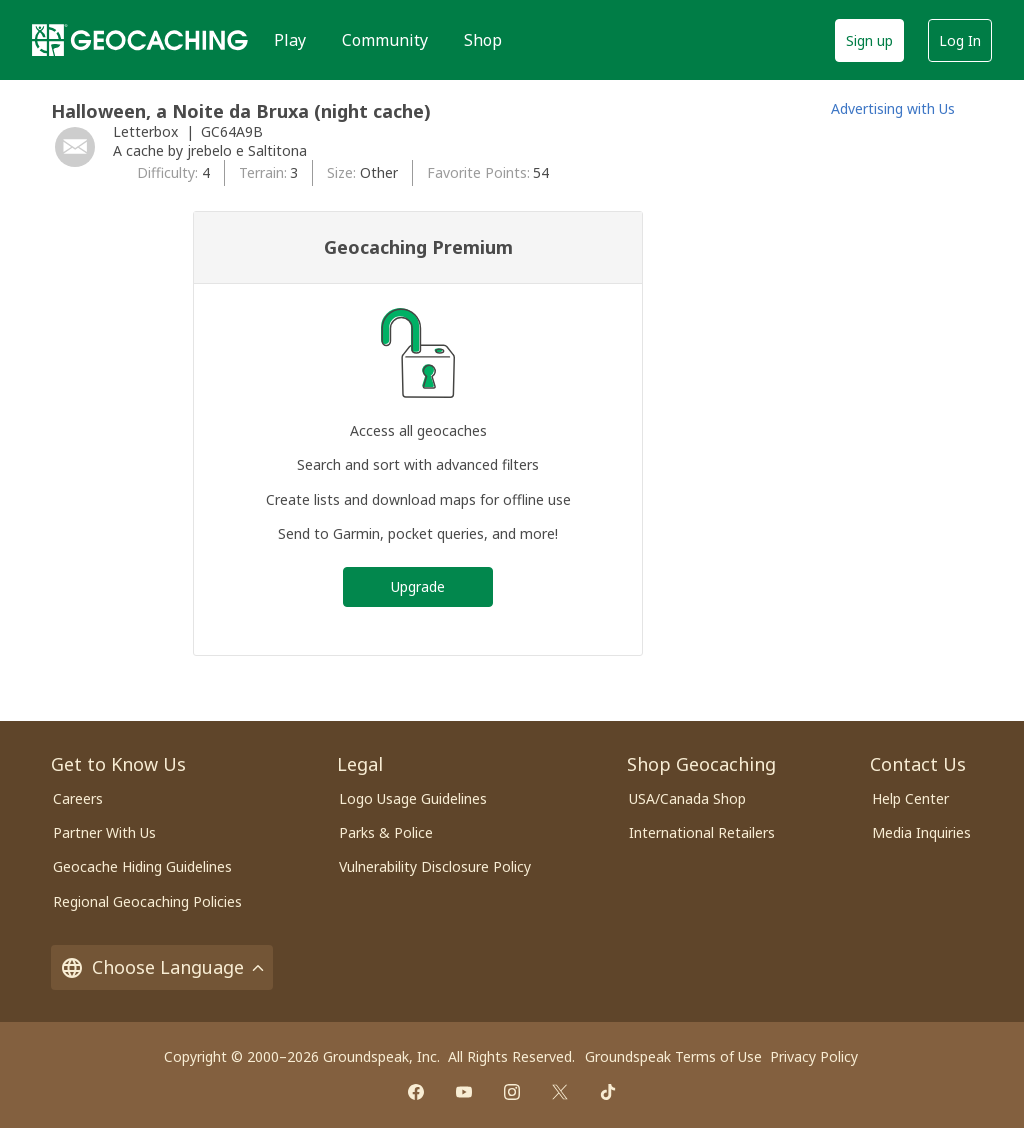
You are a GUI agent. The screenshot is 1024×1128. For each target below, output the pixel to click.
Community (385, 40)
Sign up (869, 40)
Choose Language (162, 967)
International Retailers (702, 832)
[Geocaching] (140, 40)
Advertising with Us (893, 108)
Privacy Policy (814, 1056)
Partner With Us (104, 832)
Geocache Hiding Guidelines (142, 866)
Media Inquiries (921, 832)
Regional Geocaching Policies (147, 901)
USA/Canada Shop (687, 798)
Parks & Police (386, 832)
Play (290, 40)
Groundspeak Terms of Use (673, 1056)
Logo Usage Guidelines (413, 798)
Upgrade (418, 586)
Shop (483, 40)
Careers (78, 798)
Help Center (910, 798)
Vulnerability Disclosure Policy (435, 866)
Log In (960, 40)
